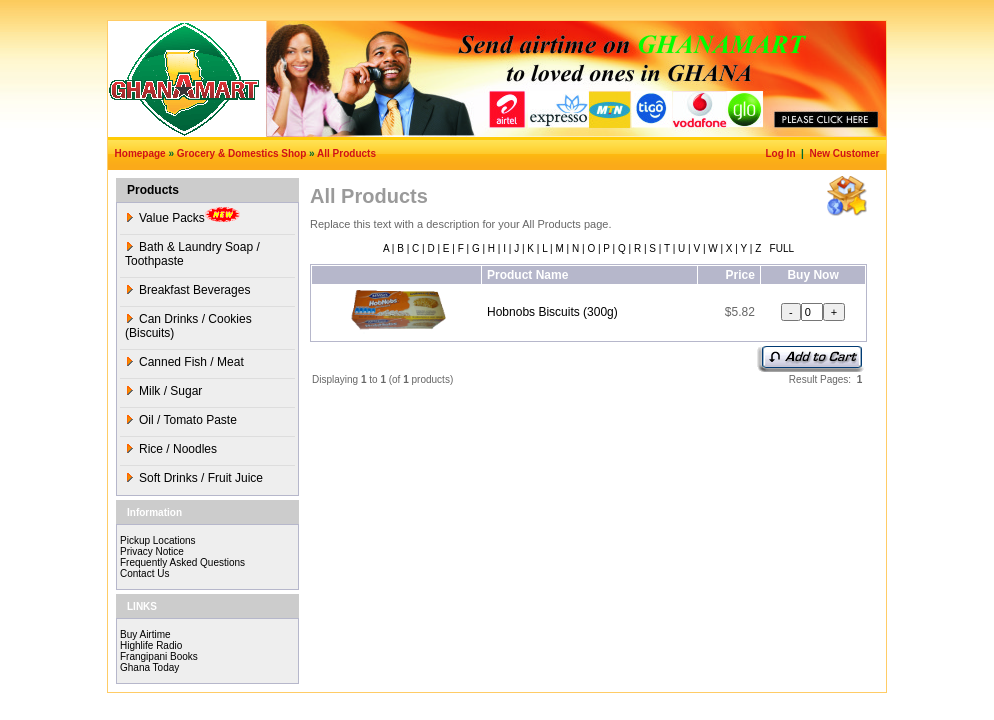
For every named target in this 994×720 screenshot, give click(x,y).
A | (389, 248)
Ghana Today (149, 667)
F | (462, 248)
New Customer (845, 153)
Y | (745, 248)
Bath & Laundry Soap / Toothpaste (192, 254)
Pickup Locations (158, 540)
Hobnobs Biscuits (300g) (552, 312)
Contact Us (144, 573)
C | (416, 248)
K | (532, 248)
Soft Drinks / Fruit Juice (194, 478)
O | (593, 248)
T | (668, 248)
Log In (782, 153)
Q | (623, 248)
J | (517, 248)
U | (682, 248)
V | (698, 248)
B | (401, 248)
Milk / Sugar (163, 391)
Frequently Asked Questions (182, 562)
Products (153, 190)
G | (477, 248)
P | (608, 248)
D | (432, 248)
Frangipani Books (159, 656)
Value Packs (182, 216)
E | (447, 248)
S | (654, 248)
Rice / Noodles (171, 449)
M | (561, 248)
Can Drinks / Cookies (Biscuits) (188, 326)
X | (730, 248)
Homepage (140, 153)
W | (714, 248)
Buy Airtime (145, 634)
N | (576, 248)
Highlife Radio (151, 645)
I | (505, 248)
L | (545, 248)
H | (492, 248)
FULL (780, 248)
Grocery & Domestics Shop (241, 153)
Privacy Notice (152, 551)
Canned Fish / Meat (184, 362)
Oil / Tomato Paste (181, 420)
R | (638, 248)
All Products (346, 153)
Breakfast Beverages (187, 290)
